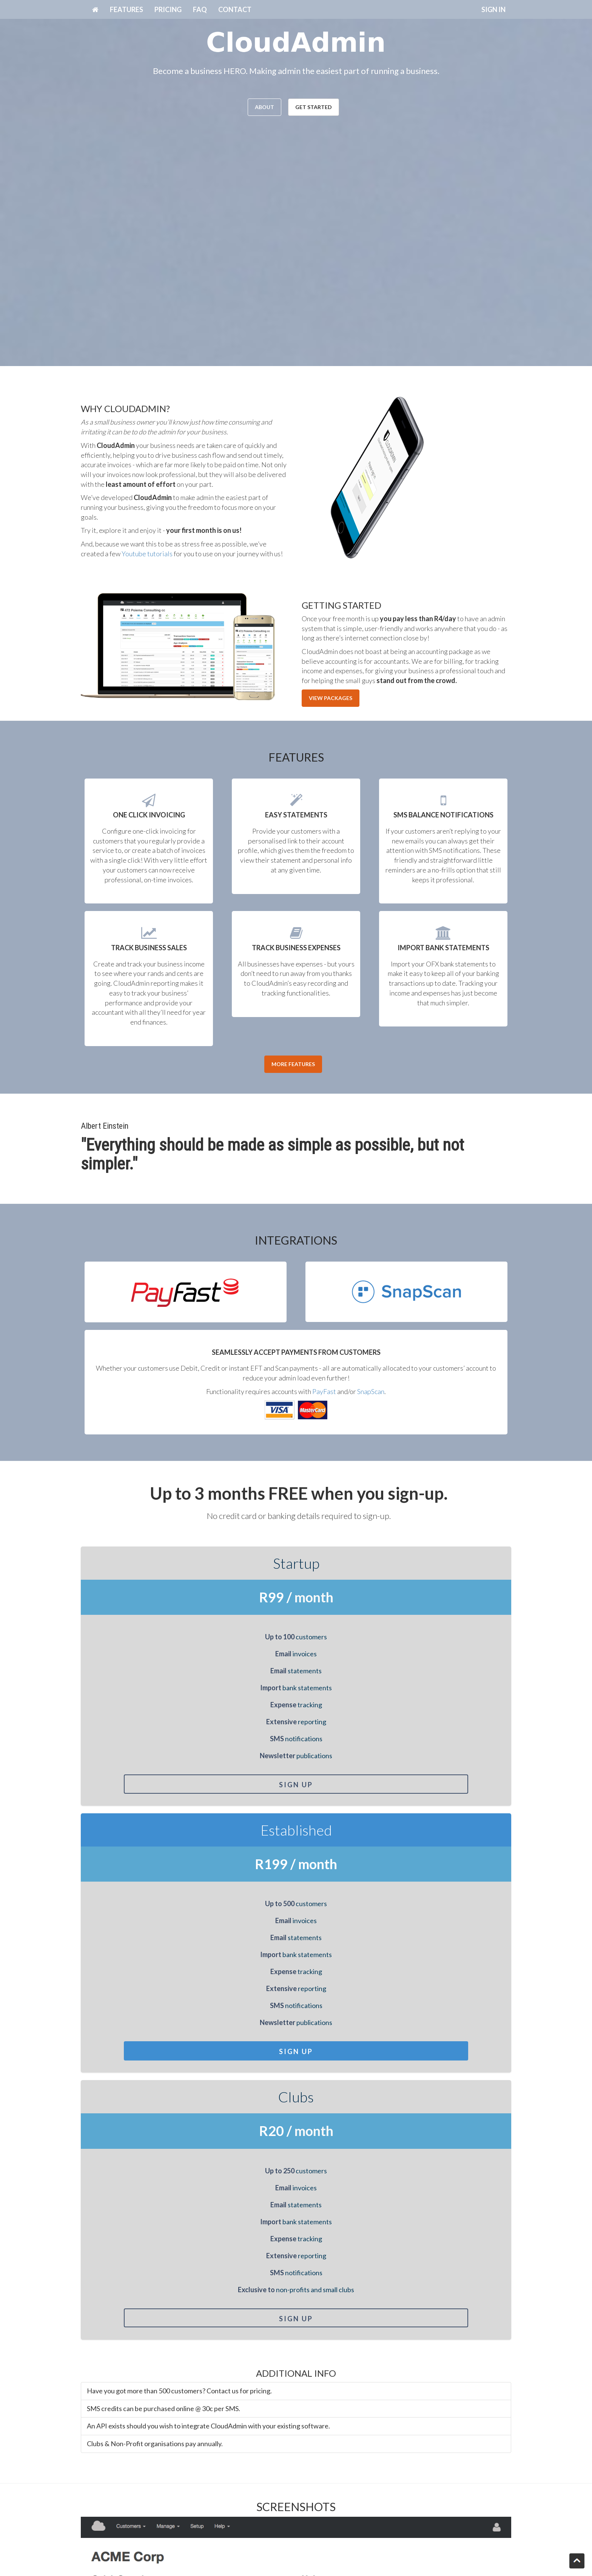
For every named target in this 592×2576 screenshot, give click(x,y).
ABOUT (264, 107)
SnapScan (370, 1391)
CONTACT (234, 9)
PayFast (324, 1391)
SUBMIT (98, 2459)
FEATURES (126, 9)
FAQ (200, 9)
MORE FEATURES (293, 1064)
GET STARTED (313, 107)
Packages (316, 2512)
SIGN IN (493, 9)
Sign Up (149, 1784)
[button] (67, 2099)
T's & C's (314, 2532)
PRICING (168, 9)
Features (170, 2532)
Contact (314, 2522)
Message (95, 2388)
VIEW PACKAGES (330, 698)
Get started (174, 2522)
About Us (170, 2512)
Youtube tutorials (147, 553)
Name (90, 2318)
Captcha (94, 2439)
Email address (102, 2352)
